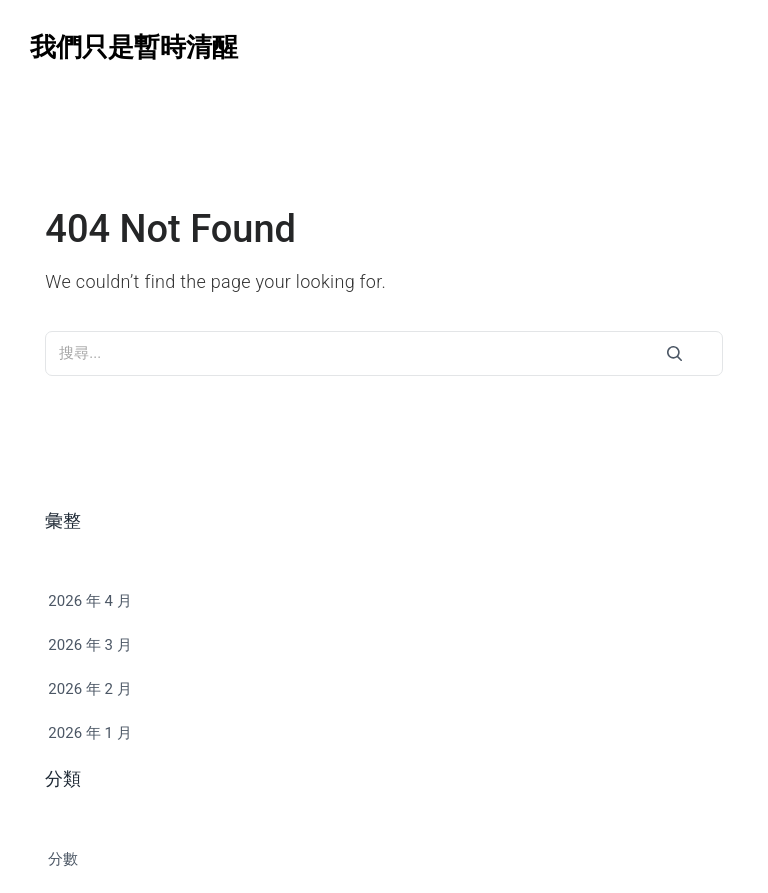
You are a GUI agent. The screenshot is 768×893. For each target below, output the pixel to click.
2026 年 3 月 (89, 645)
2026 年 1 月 (89, 733)
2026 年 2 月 (89, 689)
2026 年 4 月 (89, 601)
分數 (63, 859)
